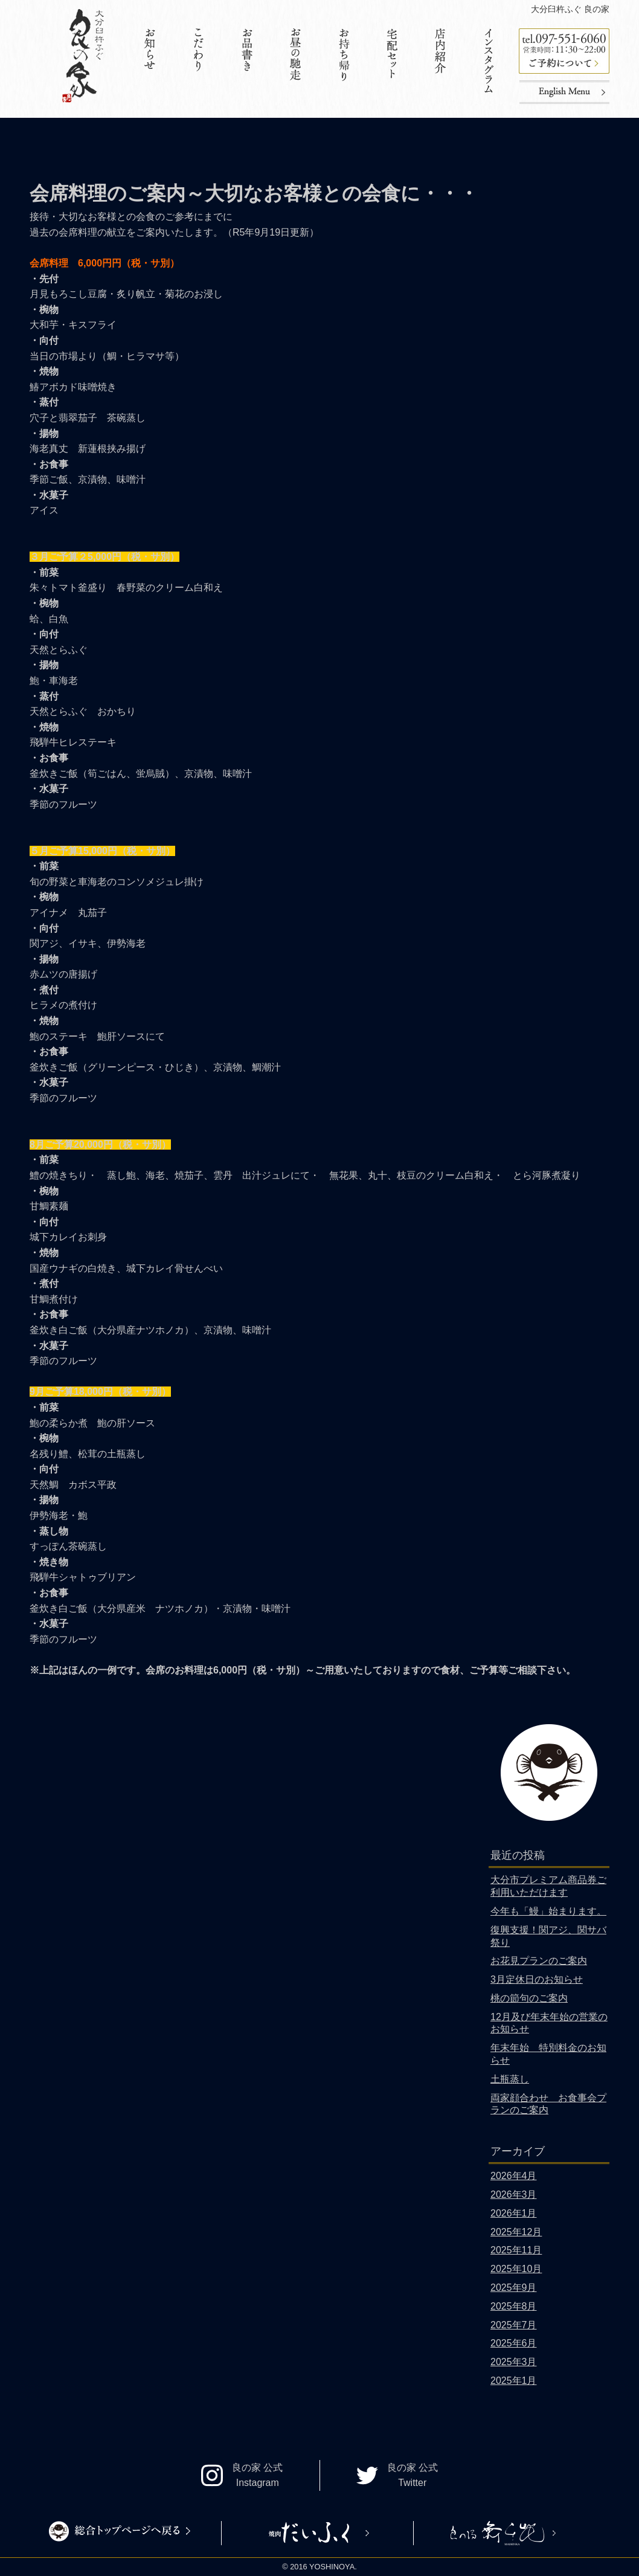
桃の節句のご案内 (529, 1998)
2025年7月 (513, 2325)
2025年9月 (513, 2287)
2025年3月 (513, 2362)
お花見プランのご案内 (538, 1961)
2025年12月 (516, 2232)
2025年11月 (516, 2250)
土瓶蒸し (509, 2079)
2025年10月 (516, 2269)
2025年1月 (513, 2380)
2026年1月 (513, 2213)
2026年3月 (513, 2194)
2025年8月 (513, 2306)
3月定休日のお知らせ (536, 1979)
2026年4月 (513, 2176)
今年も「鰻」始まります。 (548, 1911)
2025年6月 (513, 2343)
